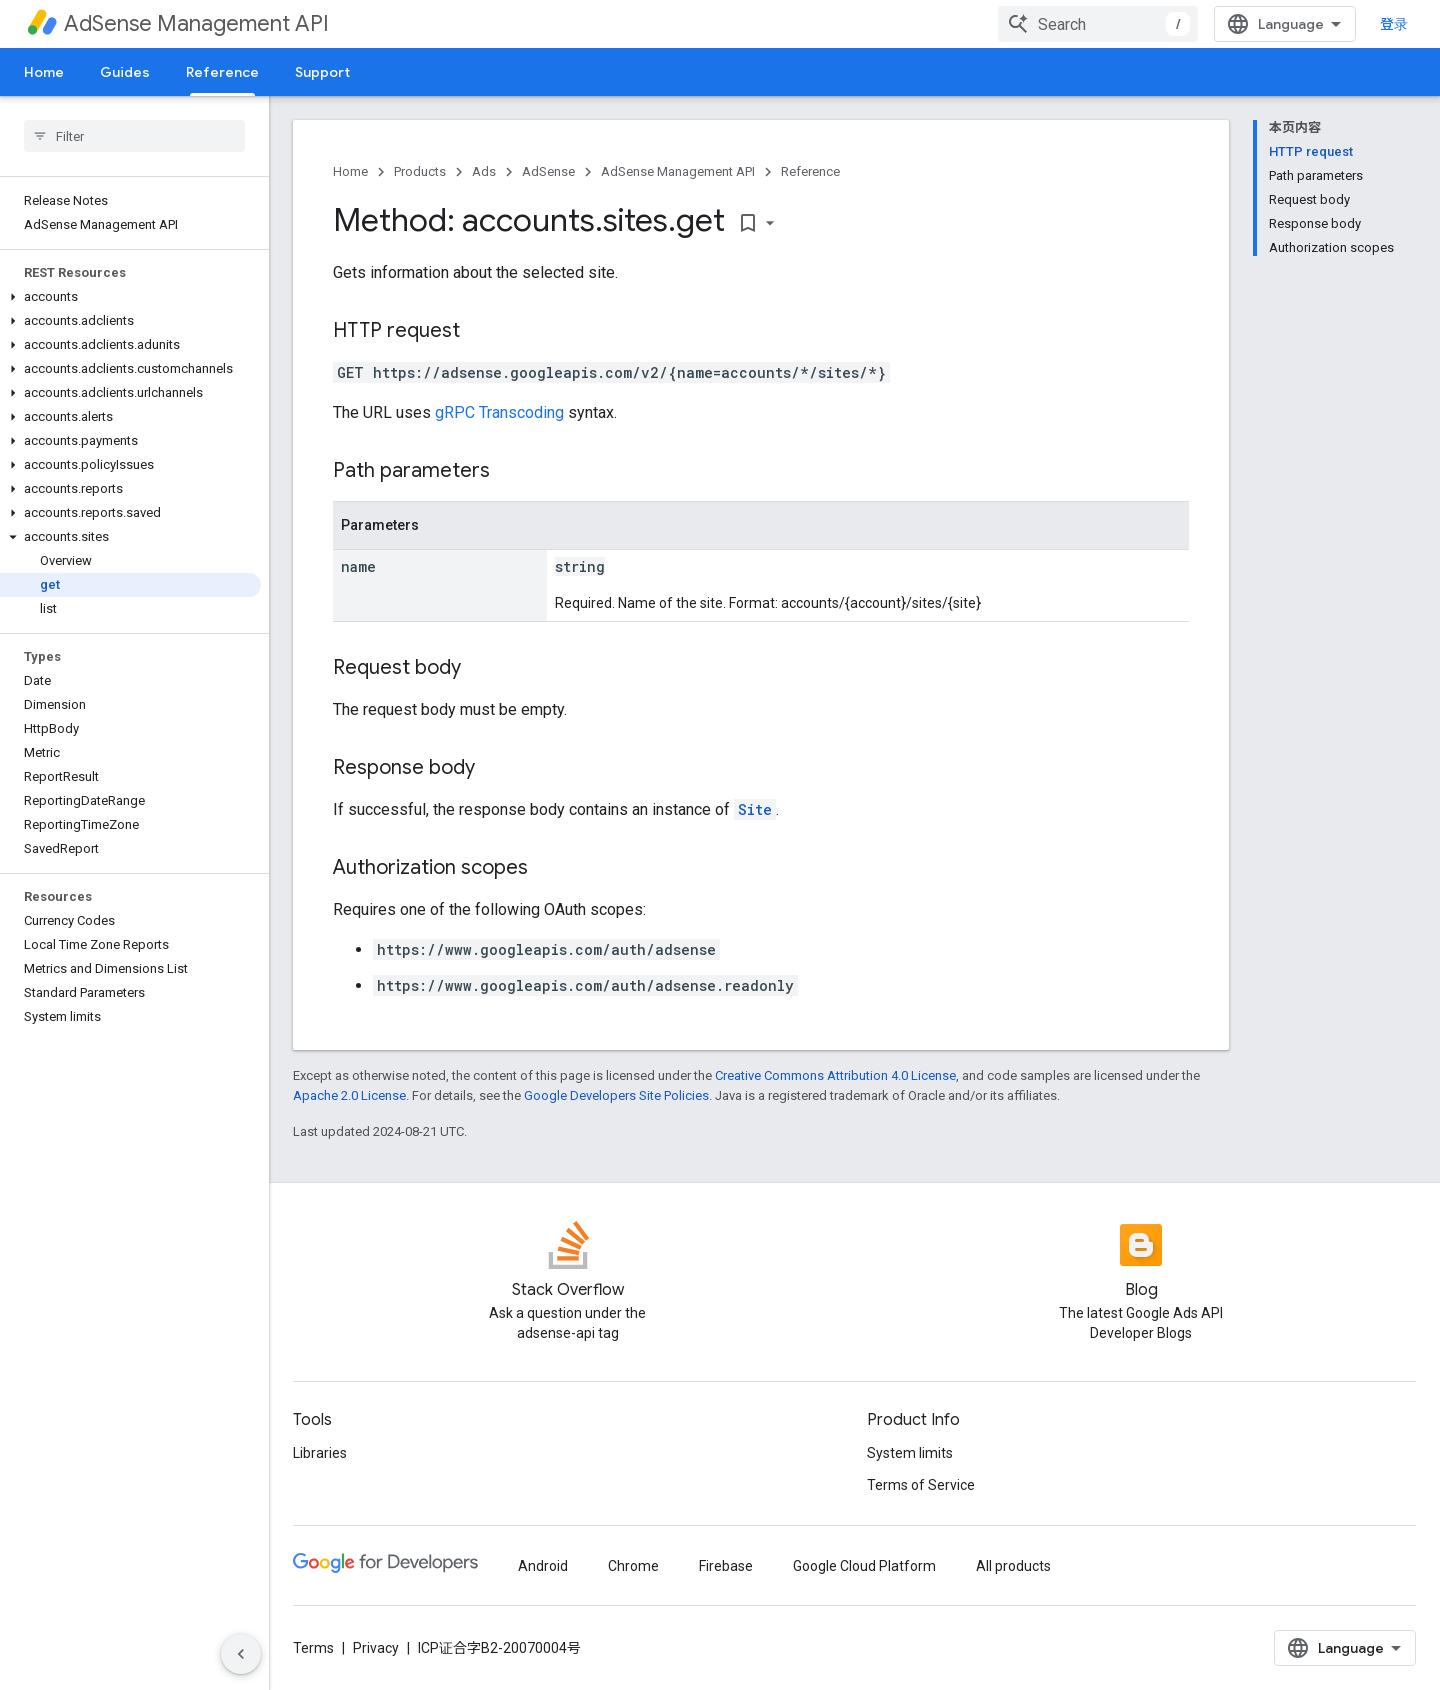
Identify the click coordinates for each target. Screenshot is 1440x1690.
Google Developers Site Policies (616, 1095)
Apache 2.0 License (349, 1095)
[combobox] (1098, 24)
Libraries (320, 1453)
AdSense (548, 171)
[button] (130, 297)
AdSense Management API (196, 23)
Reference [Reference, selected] (222, 72)
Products (420, 171)
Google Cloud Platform (864, 1566)
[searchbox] (134, 136)
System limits (910, 1453)
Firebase (726, 1566)
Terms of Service (921, 1485)
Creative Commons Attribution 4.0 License (835, 1075)
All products (1013, 1566)
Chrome (633, 1566)
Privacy (376, 1648)
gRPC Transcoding (499, 412)
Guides (125, 72)
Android (543, 1566)
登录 (1394, 24)
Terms (313, 1648)
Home (44, 72)
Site (755, 809)
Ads (484, 171)
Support (322, 72)
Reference (810, 171)
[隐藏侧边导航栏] (241, 1654)
